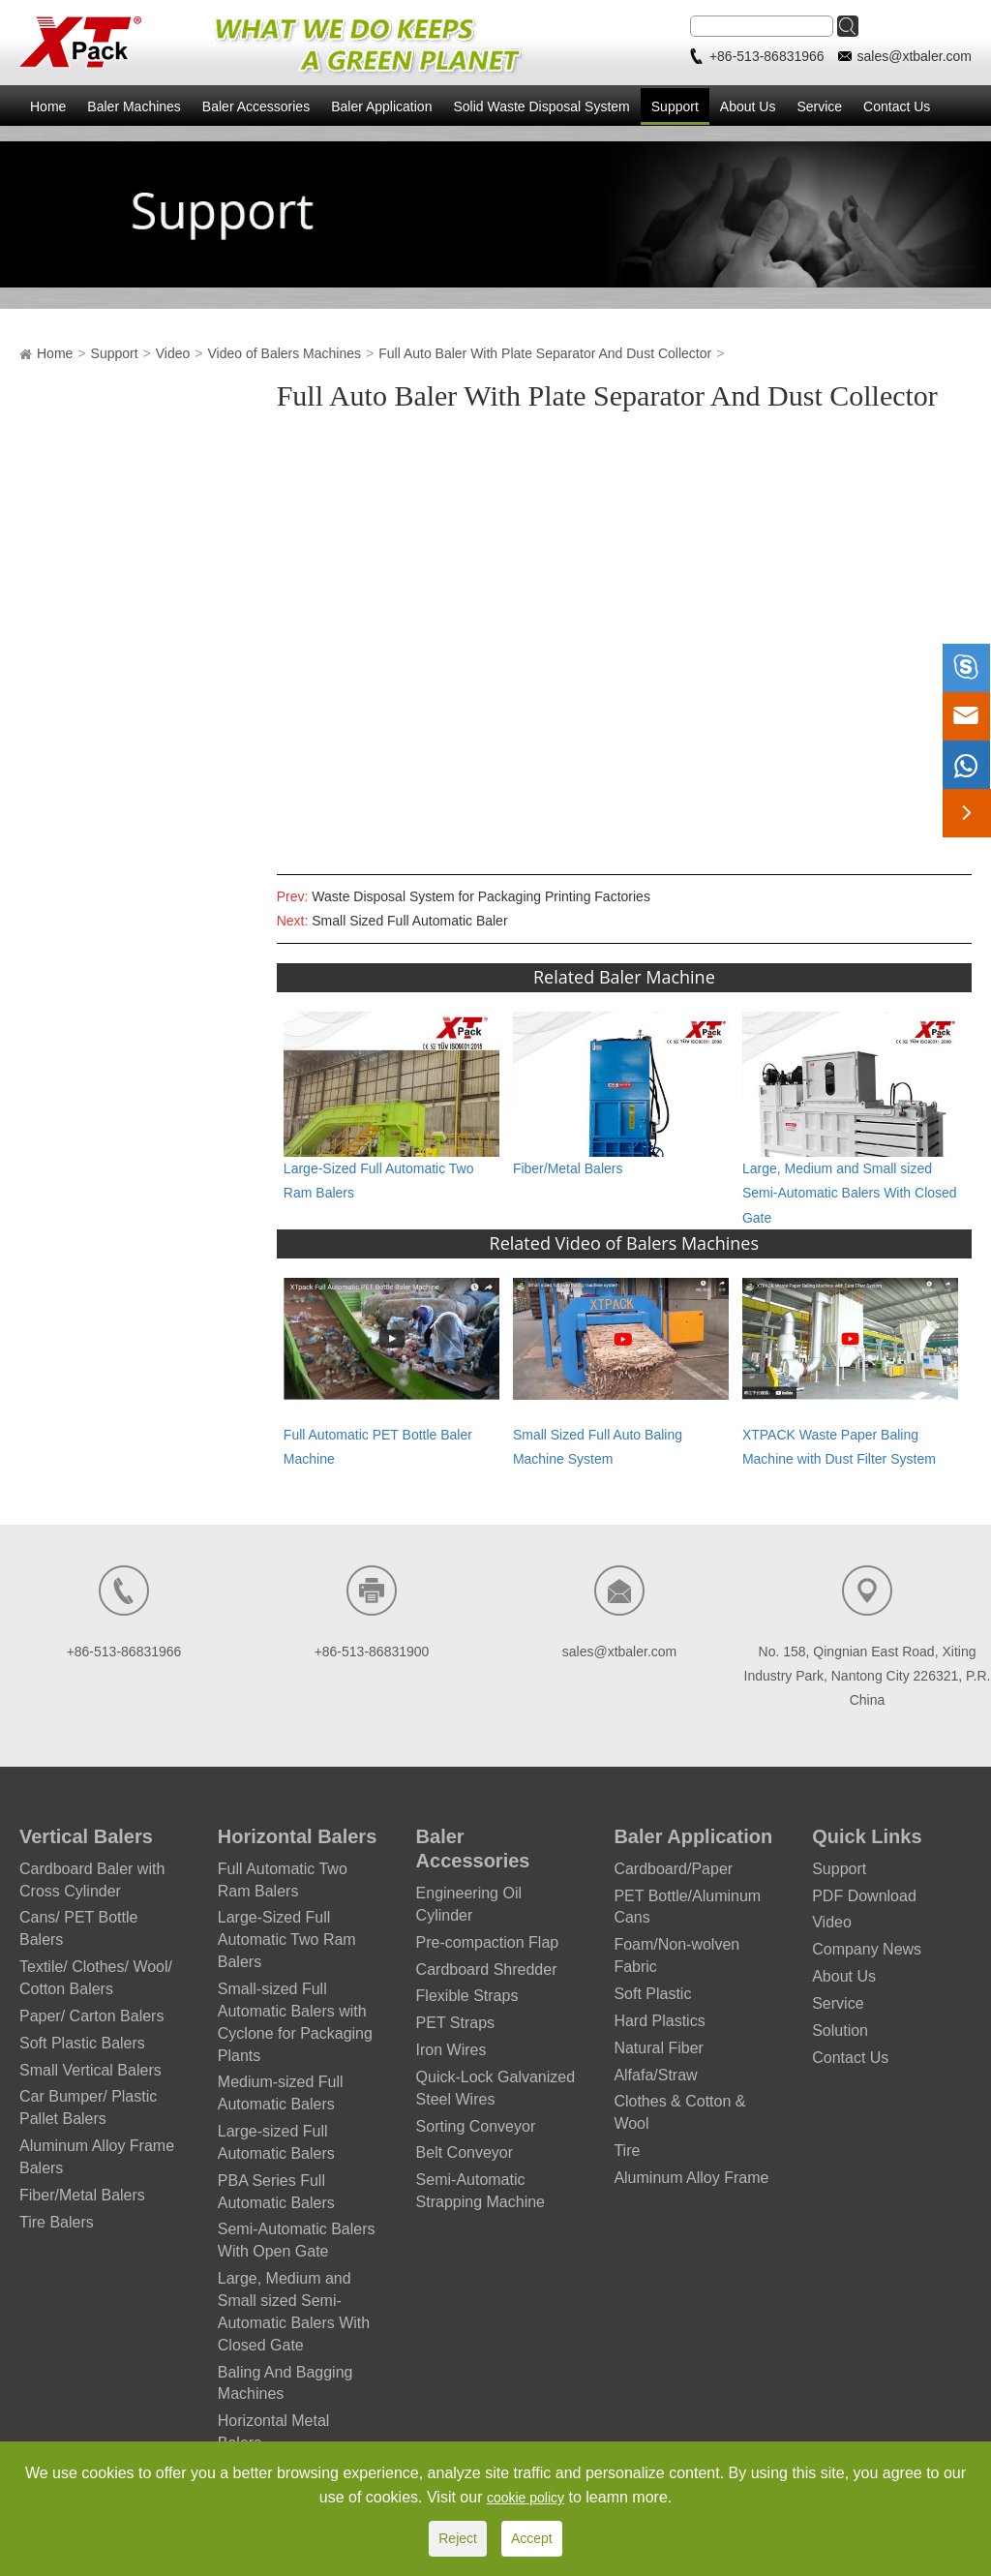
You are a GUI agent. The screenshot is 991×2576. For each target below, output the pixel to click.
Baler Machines (134, 106)
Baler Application (381, 106)
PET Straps (456, 2023)
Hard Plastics (659, 2021)
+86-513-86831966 (768, 56)
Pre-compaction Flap (487, 1942)
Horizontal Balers (297, 1836)
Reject (457, 2538)
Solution (840, 2030)
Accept (532, 2538)
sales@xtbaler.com (914, 56)
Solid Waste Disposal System (541, 106)
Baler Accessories (256, 106)
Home (48, 106)
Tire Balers (56, 2222)
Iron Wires (451, 2050)
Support (675, 106)
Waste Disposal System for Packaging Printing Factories (481, 896)
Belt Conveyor (465, 2152)
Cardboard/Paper (673, 1869)
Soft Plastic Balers (82, 2043)
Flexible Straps (467, 1995)
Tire (627, 2150)
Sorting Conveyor (476, 2126)
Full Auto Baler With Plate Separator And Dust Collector (544, 353)
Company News (866, 1949)
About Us (748, 106)
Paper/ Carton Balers (91, 2016)
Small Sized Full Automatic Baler (409, 920)
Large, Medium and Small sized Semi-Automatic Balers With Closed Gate (849, 1193)
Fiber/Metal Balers (568, 1168)
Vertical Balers (86, 1836)
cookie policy (525, 2497)
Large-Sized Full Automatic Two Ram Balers (287, 1939)
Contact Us (896, 106)
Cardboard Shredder (486, 1969)
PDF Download (864, 1896)
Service (819, 106)
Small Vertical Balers (90, 2070)
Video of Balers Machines (285, 353)
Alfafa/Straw (655, 2075)
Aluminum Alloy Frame (691, 2177)
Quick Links (866, 1836)
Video (173, 353)
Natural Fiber (658, 2048)
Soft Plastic (652, 1993)
